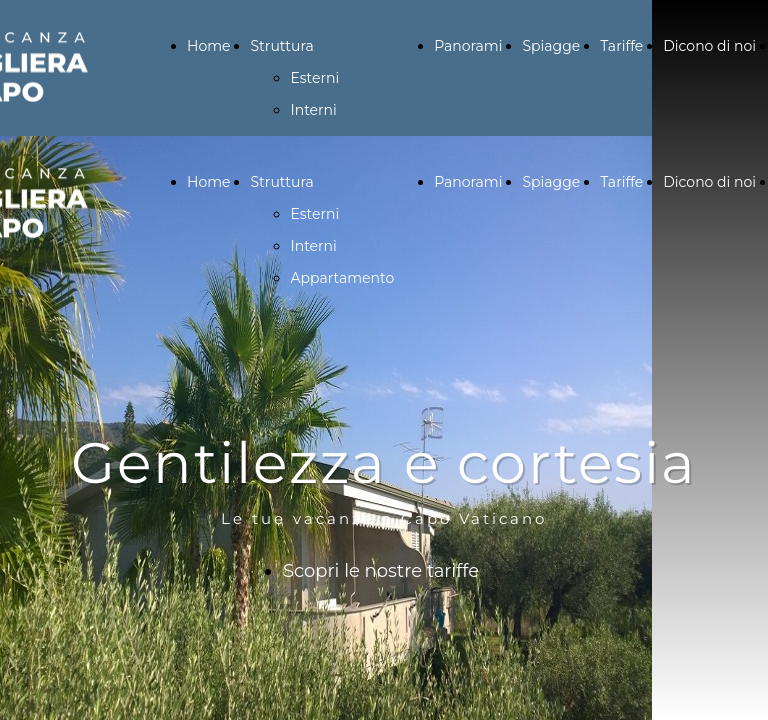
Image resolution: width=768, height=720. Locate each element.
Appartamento (342, 278)
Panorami (468, 46)
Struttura (281, 46)
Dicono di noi (709, 46)
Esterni (314, 78)
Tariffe (621, 46)
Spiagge (551, 46)
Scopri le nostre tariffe (381, 571)
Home (208, 46)
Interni (313, 110)
